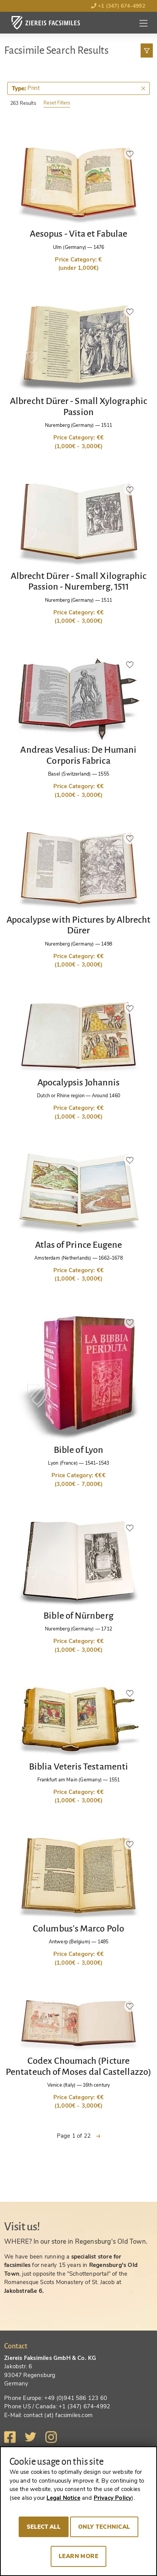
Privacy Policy (113, 2498)
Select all (44, 2527)
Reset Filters (56, 102)
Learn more (79, 2556)
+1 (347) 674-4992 (118, 6)
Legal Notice (63, 2498)
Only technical (104, 2527)
